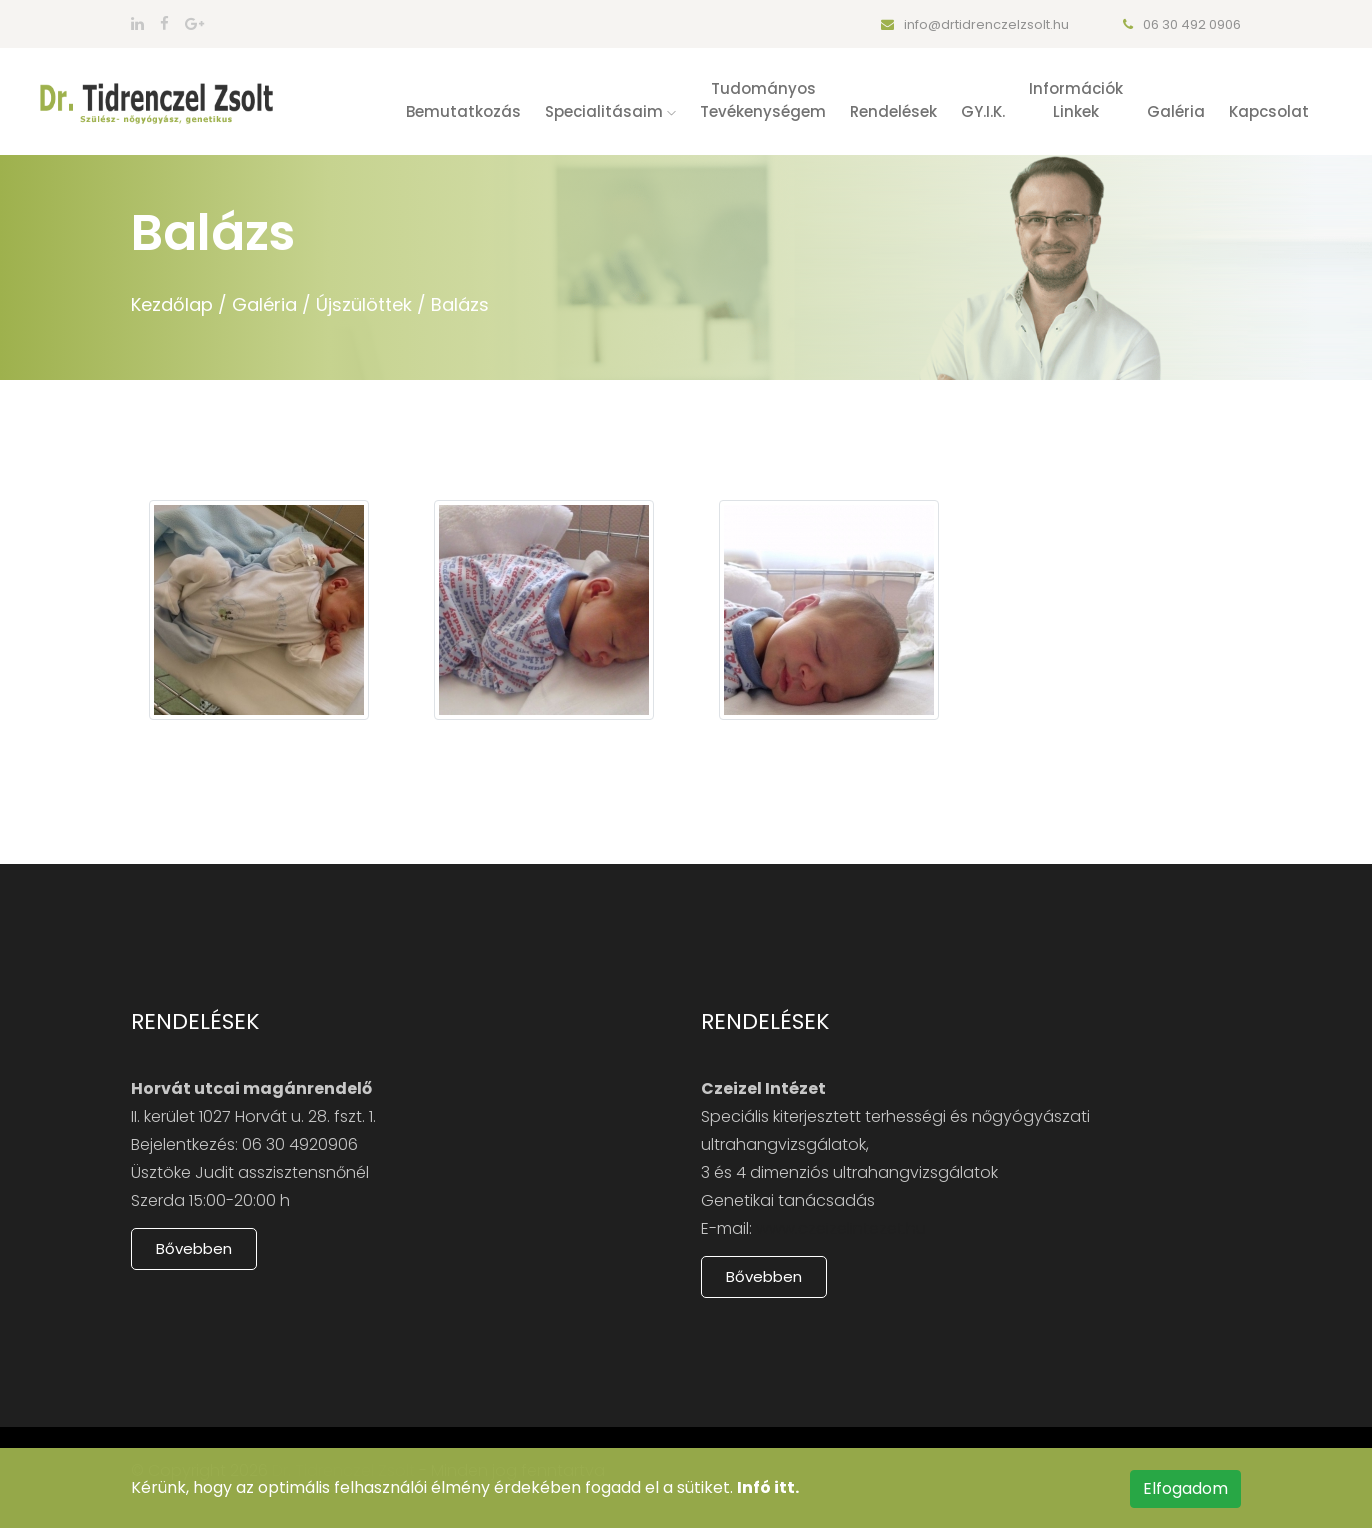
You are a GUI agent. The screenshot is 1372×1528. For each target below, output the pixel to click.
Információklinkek (1076, 100)
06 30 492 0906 (1182, 24)
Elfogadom (1185, 1488)
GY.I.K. (983, 111)
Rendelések (893, 111)
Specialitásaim (610, 111)
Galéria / (271, 304)
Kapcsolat (1269, 111)
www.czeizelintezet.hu (841, 1228)
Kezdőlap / (179, 304)
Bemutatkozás (463, 111)
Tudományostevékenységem (763, 100)
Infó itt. (768, 1487)
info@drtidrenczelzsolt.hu (975, 24)
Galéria (1176, 111)
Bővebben (194, 1248)
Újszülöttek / (371, 304)
